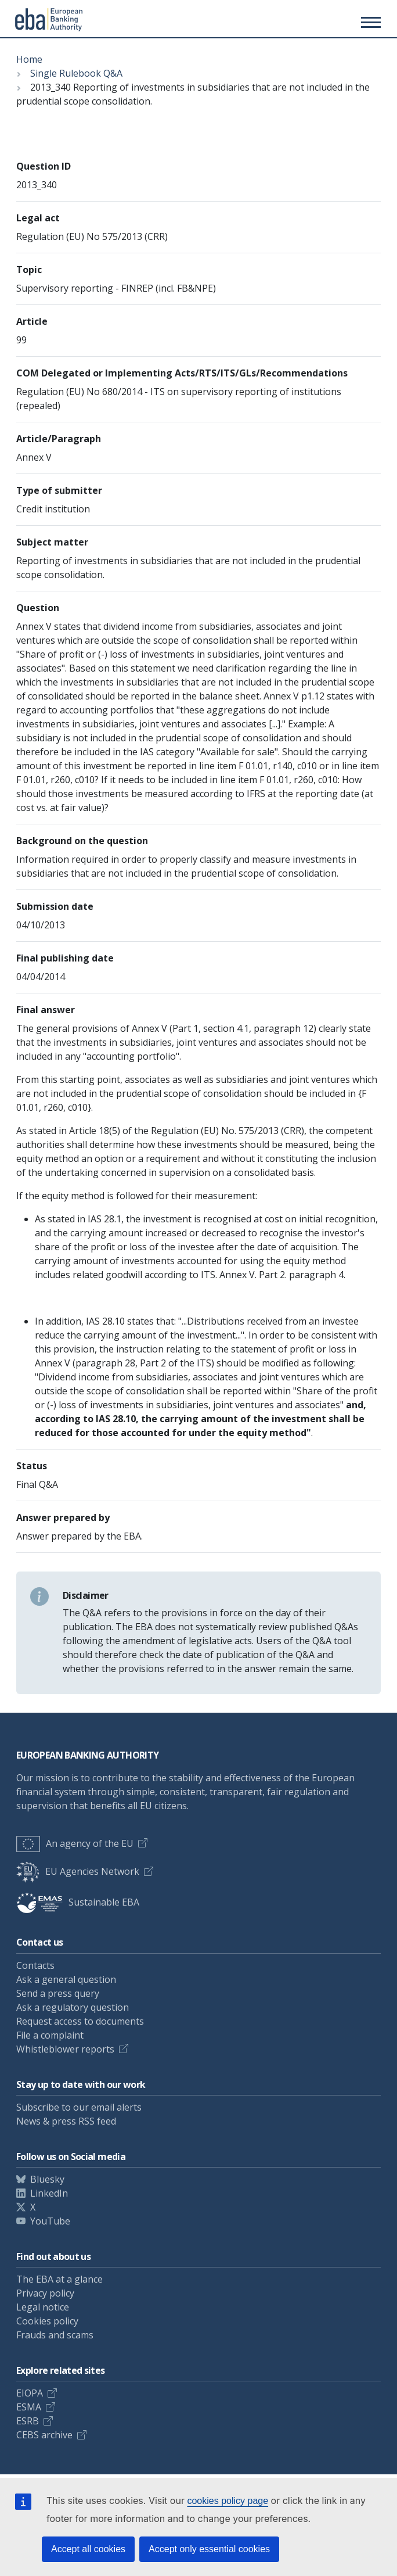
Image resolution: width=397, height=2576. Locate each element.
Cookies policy (47, 2321)
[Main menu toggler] (369, 22)
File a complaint (50, 2035)
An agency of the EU (74, 1843)
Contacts (35, 1965)
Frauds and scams (54, 2335)
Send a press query (57, 1993)
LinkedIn (49, 2193)
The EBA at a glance (59, 2279)
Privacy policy (45, 2293)
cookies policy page (227, 2501)
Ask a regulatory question (72, 2007)
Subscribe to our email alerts (79, 2107)
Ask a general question (66, 1979)
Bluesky (47, 2179)
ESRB (27, 2420)
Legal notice (42, 2307)
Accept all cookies (88, 2549)
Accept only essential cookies (209, 2549)
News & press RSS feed (66, 2121)
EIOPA (29, 2393)
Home (29, 59)
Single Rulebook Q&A (76, 73)
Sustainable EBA (77, 1902)
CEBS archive (44, 2434)
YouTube (50, 2221)
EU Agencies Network (77, 1871)
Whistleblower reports (65, 2049)
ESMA (28, 2407)
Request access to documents (80, 2021)
